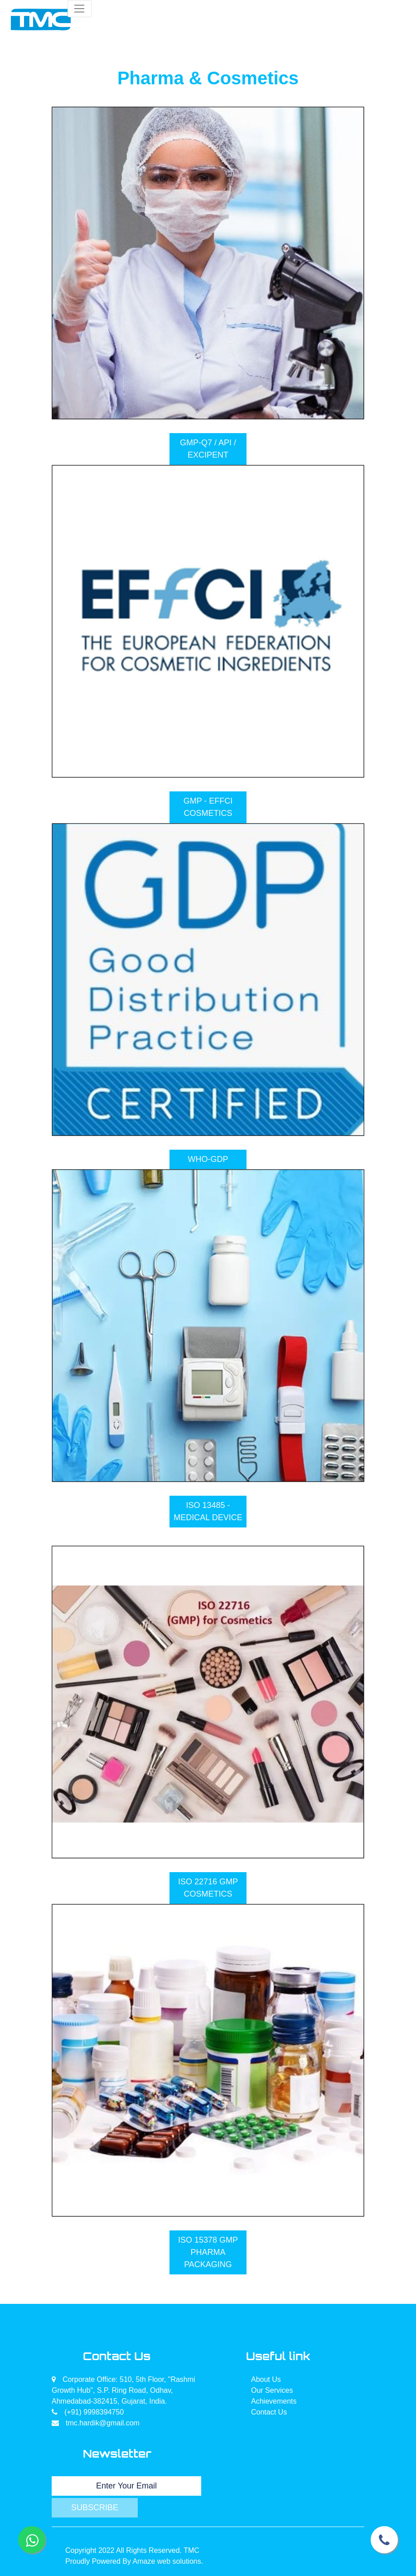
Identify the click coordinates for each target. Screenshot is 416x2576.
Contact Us (269, 2412)
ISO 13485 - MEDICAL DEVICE (208, 1511)
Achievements (274, 2401)
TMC (191, 2550)
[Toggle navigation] (80, 8)
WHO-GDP (208, 1159)
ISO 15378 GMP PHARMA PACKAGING (208, 2252)
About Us (266, 2379)
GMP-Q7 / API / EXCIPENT (208, 448)
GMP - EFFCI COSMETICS (208, 807)
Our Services (272, 2390)
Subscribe (94, 2507)
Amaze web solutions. (168, 2561)
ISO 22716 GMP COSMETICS (208, 1887)
